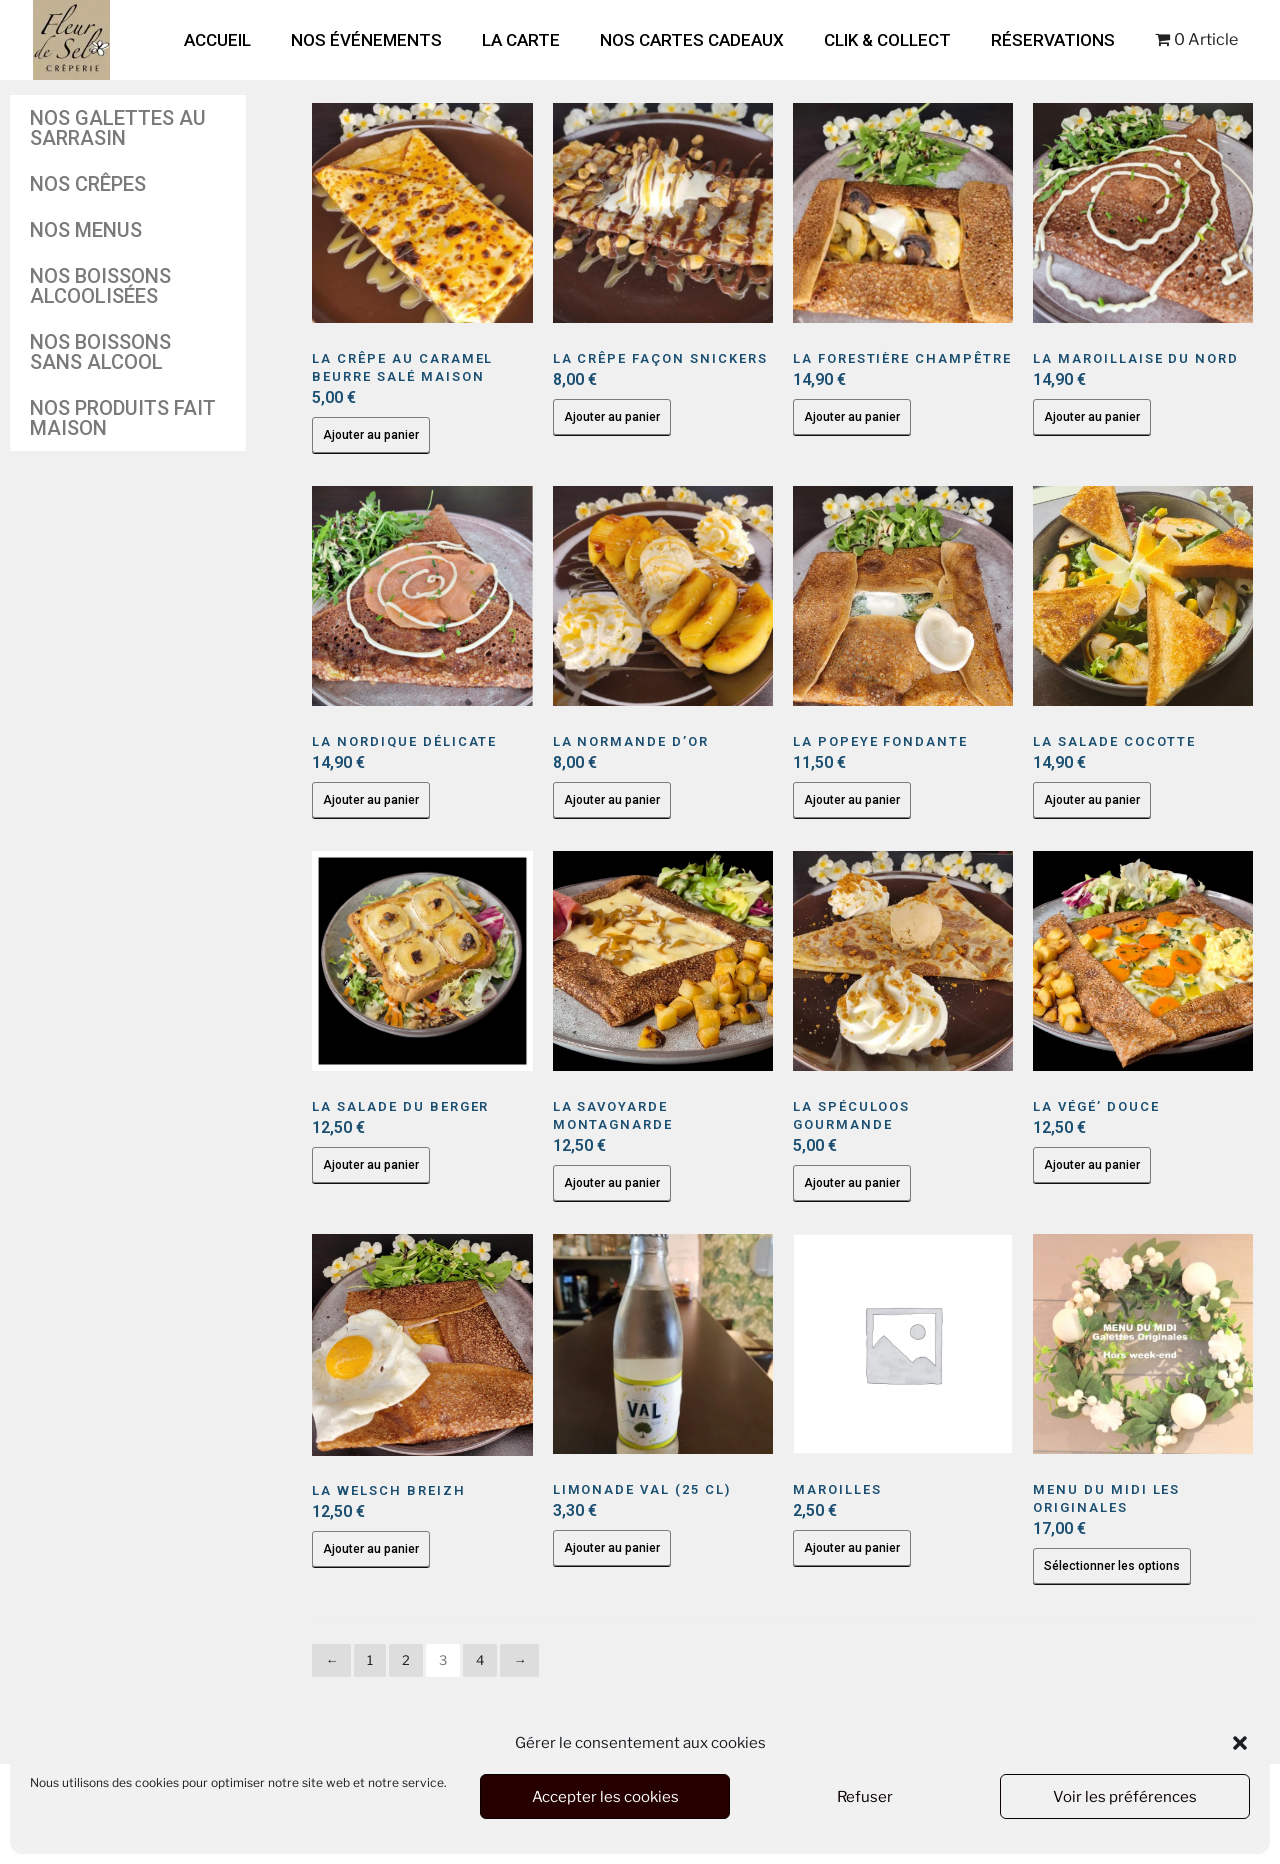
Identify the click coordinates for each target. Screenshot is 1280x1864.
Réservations (1053, 40)
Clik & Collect (887, 40)
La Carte (521, 40)
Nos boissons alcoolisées (100, 286)
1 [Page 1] (370, 1660)
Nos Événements (366, 40)
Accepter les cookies (605, 1797)
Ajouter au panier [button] (371, 435)
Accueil (217, 40)
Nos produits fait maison (123, 418)
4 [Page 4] (480, 1660)
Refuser (865, 1797)
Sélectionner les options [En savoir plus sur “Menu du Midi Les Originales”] (1112, 1566)
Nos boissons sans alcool (100, 352)
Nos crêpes (88, 184)
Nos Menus (86, 230)
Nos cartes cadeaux (692, 40)
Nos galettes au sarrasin (118, 128)
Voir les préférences (1125, 1797)
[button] (1240, 1743)
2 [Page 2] (406, 1660)
